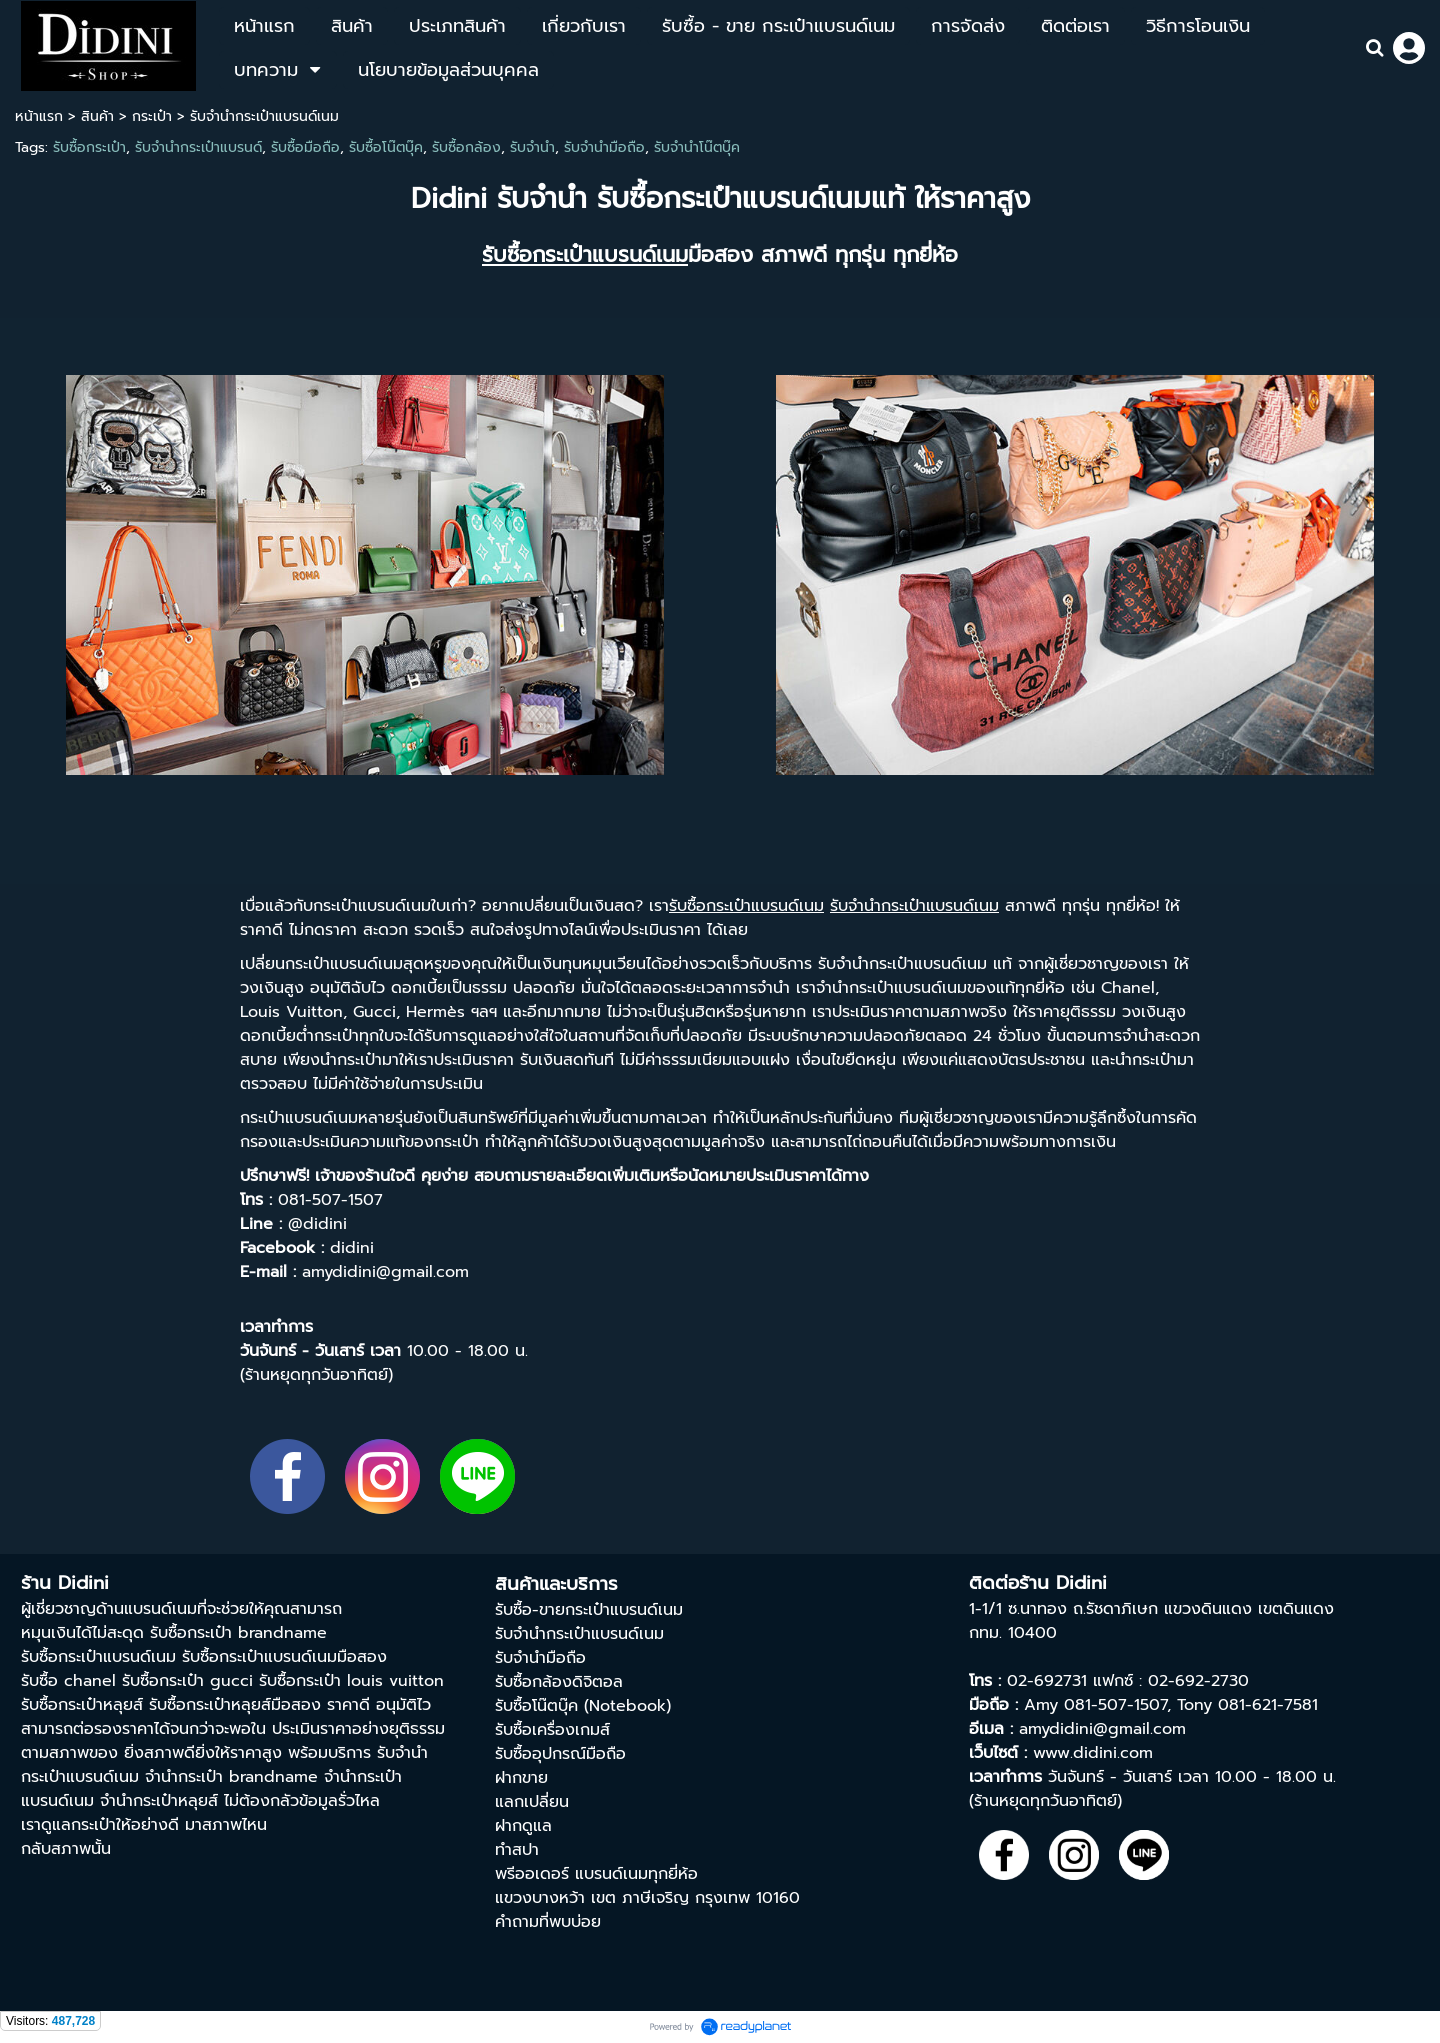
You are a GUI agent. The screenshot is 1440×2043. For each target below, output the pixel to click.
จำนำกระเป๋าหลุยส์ (159, 1801)
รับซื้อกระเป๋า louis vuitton (351, 1681)
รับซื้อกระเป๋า (89, 147)
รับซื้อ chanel (68, 1681)
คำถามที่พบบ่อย (548, 1922)
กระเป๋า (152, 116)
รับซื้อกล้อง (466, 147)
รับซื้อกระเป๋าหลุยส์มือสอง (235, 1705)
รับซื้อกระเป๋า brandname (238, 1633)
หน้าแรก (39, 116)
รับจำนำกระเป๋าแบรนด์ (198, 147)
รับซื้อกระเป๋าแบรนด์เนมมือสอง (284, 1657)
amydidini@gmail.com (1102, 1729)
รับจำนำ (532, 147)
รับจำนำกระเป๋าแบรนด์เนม (579, 1634)
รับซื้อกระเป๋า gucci (187, 1681)
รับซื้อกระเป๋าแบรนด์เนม (98, 1657)
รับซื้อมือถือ (305, 147)
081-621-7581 (1268, 1705)
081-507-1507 (1115, 1705)
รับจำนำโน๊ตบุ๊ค (697, 147)
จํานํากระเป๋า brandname (231, 1777)
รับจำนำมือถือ (604, 147)
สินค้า (97, 116)
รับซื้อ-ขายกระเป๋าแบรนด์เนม (589, 1610)
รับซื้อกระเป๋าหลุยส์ (82, 1705)
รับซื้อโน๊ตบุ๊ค (386, 147)
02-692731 (1047, 1681)
